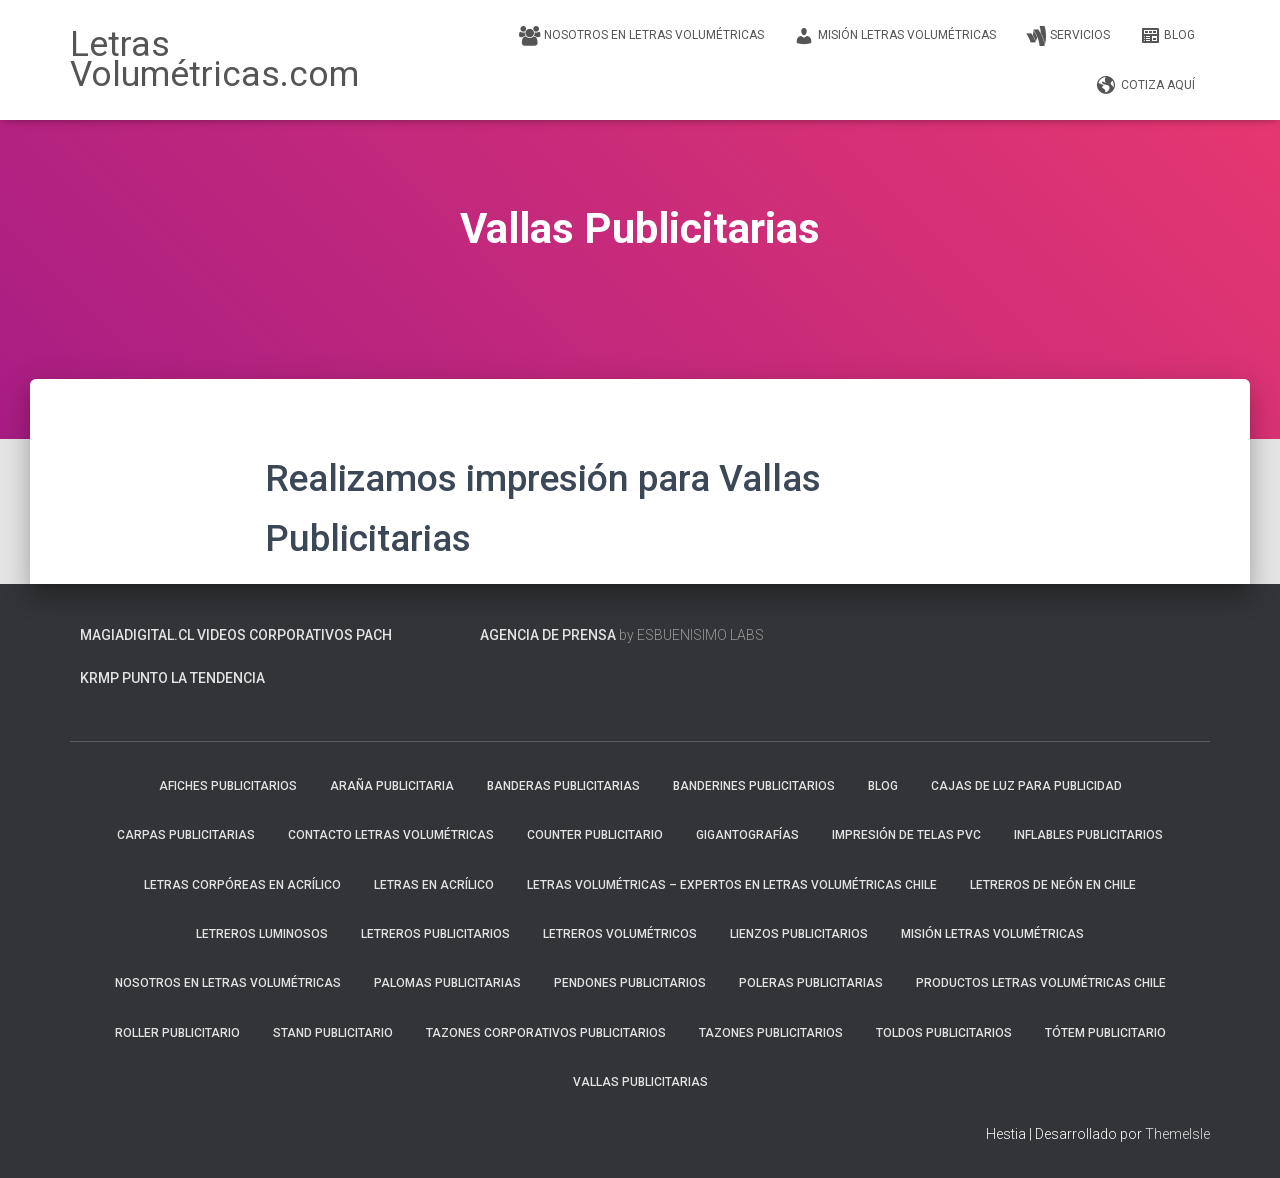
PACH (374, 635)
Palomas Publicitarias (447, 983)
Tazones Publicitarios (771, 1033)
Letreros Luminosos (262, 934)
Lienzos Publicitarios (799, 934)
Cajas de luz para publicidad (1026, 786)
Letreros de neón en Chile (1053, 885)
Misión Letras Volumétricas (895, 36)
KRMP (99, 678)
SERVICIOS (1068, 36)
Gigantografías (747, 835)
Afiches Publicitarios (228, 786)
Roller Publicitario (177, 1033)
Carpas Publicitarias (186, 835)
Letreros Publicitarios (435, 934)
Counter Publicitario (595, 835)
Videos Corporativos (275, 635)
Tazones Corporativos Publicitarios (546, 1033)
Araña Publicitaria (392, 786)
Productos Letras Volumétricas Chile (1041, 983)
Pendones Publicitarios (630, 983)
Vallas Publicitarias (640, 1082)
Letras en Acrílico (434, 885)
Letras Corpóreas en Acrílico (242, 885)
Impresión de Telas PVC (906, 835)
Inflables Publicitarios (1088, 835)
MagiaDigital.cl (137, 635)
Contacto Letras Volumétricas (391, 835)
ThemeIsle (1177, 1134)
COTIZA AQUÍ (1146, 86)
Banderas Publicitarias (563, 786)
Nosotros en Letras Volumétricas (641, 36)
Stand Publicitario (333, 1033)
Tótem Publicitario (1105, 1033)
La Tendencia (218, 678)
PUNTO (145, 678)
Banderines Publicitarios (754, 786)
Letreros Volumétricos (620, 934)
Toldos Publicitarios (944, 1033)
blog (1167, 36)
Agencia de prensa (548, 635)
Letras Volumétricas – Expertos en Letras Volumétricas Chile (732, 885)
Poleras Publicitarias (811, 983)
